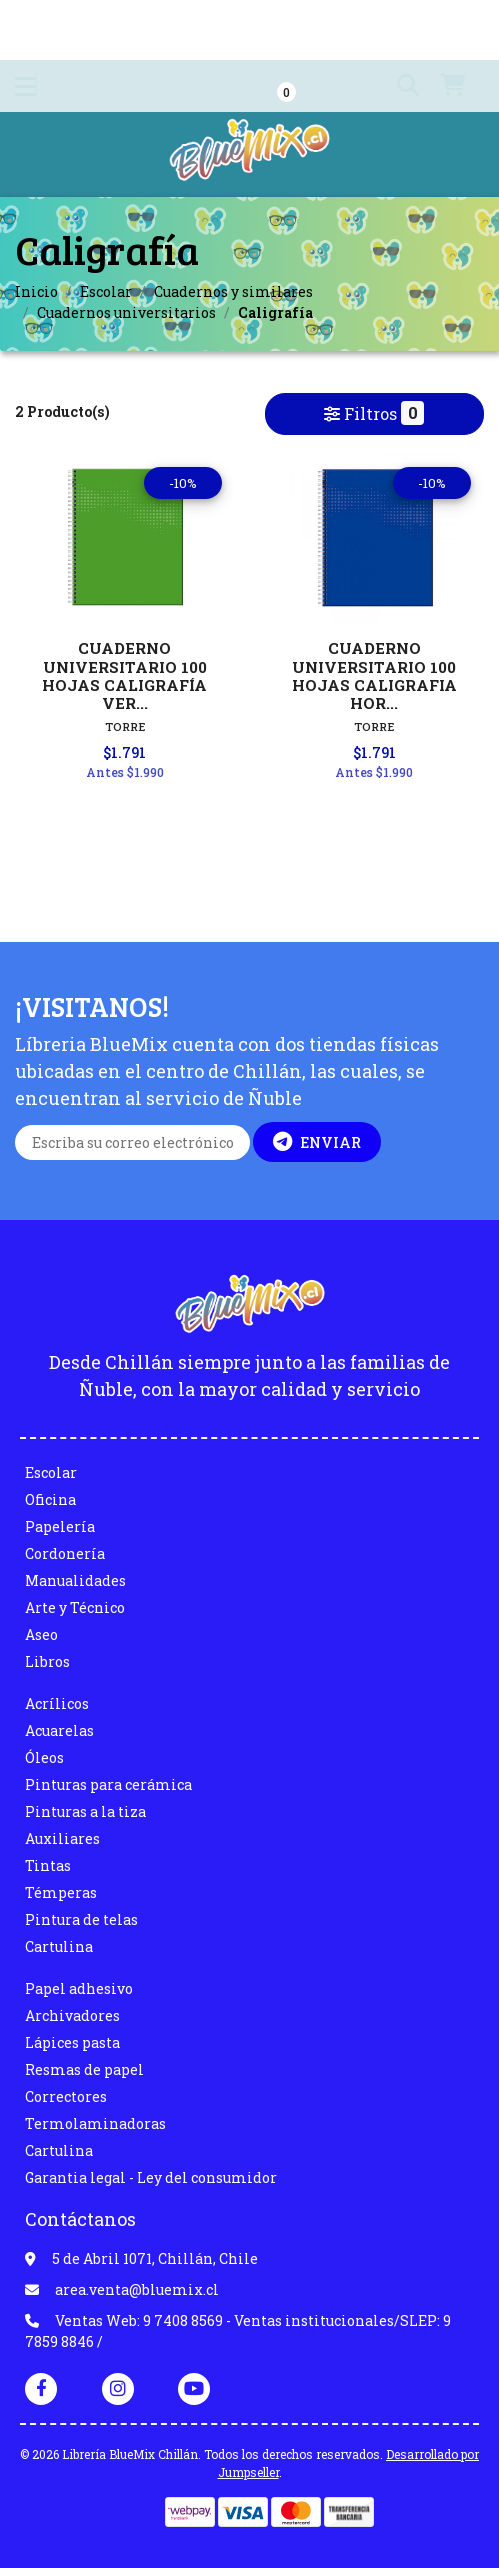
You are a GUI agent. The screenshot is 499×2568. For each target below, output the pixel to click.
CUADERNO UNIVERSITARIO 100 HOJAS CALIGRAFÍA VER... (124, 675)
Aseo (41, 1634)
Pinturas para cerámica (108, 1784)
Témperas (61, 1892)
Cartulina (59, 1946)
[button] (396, 86)
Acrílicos (57, 1703)
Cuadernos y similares (233, 291)
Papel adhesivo (79, 1988)
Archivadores (72, 2015)
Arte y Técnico (75, 1607)
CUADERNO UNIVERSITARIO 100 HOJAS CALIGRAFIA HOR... (374, 675)
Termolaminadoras (95, 2123)
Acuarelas (59, 1730)
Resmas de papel (84, 2069)
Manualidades (75, 1580)
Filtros (374, 413)
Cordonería (65, 1553)
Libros (47, 1661)
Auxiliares (62, 1838)
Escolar (106, 291)
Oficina (50, 1499)
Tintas (48, 1865)
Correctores (66, 2096)
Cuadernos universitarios (126, 312)
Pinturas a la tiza (85, 1811)
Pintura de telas (81, 1919)
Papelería (60, 1526)
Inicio (36, 291)
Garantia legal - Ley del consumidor (151, 2177)
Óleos (44, 1757)
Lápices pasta (72, 2042)
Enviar (317, 1142)
